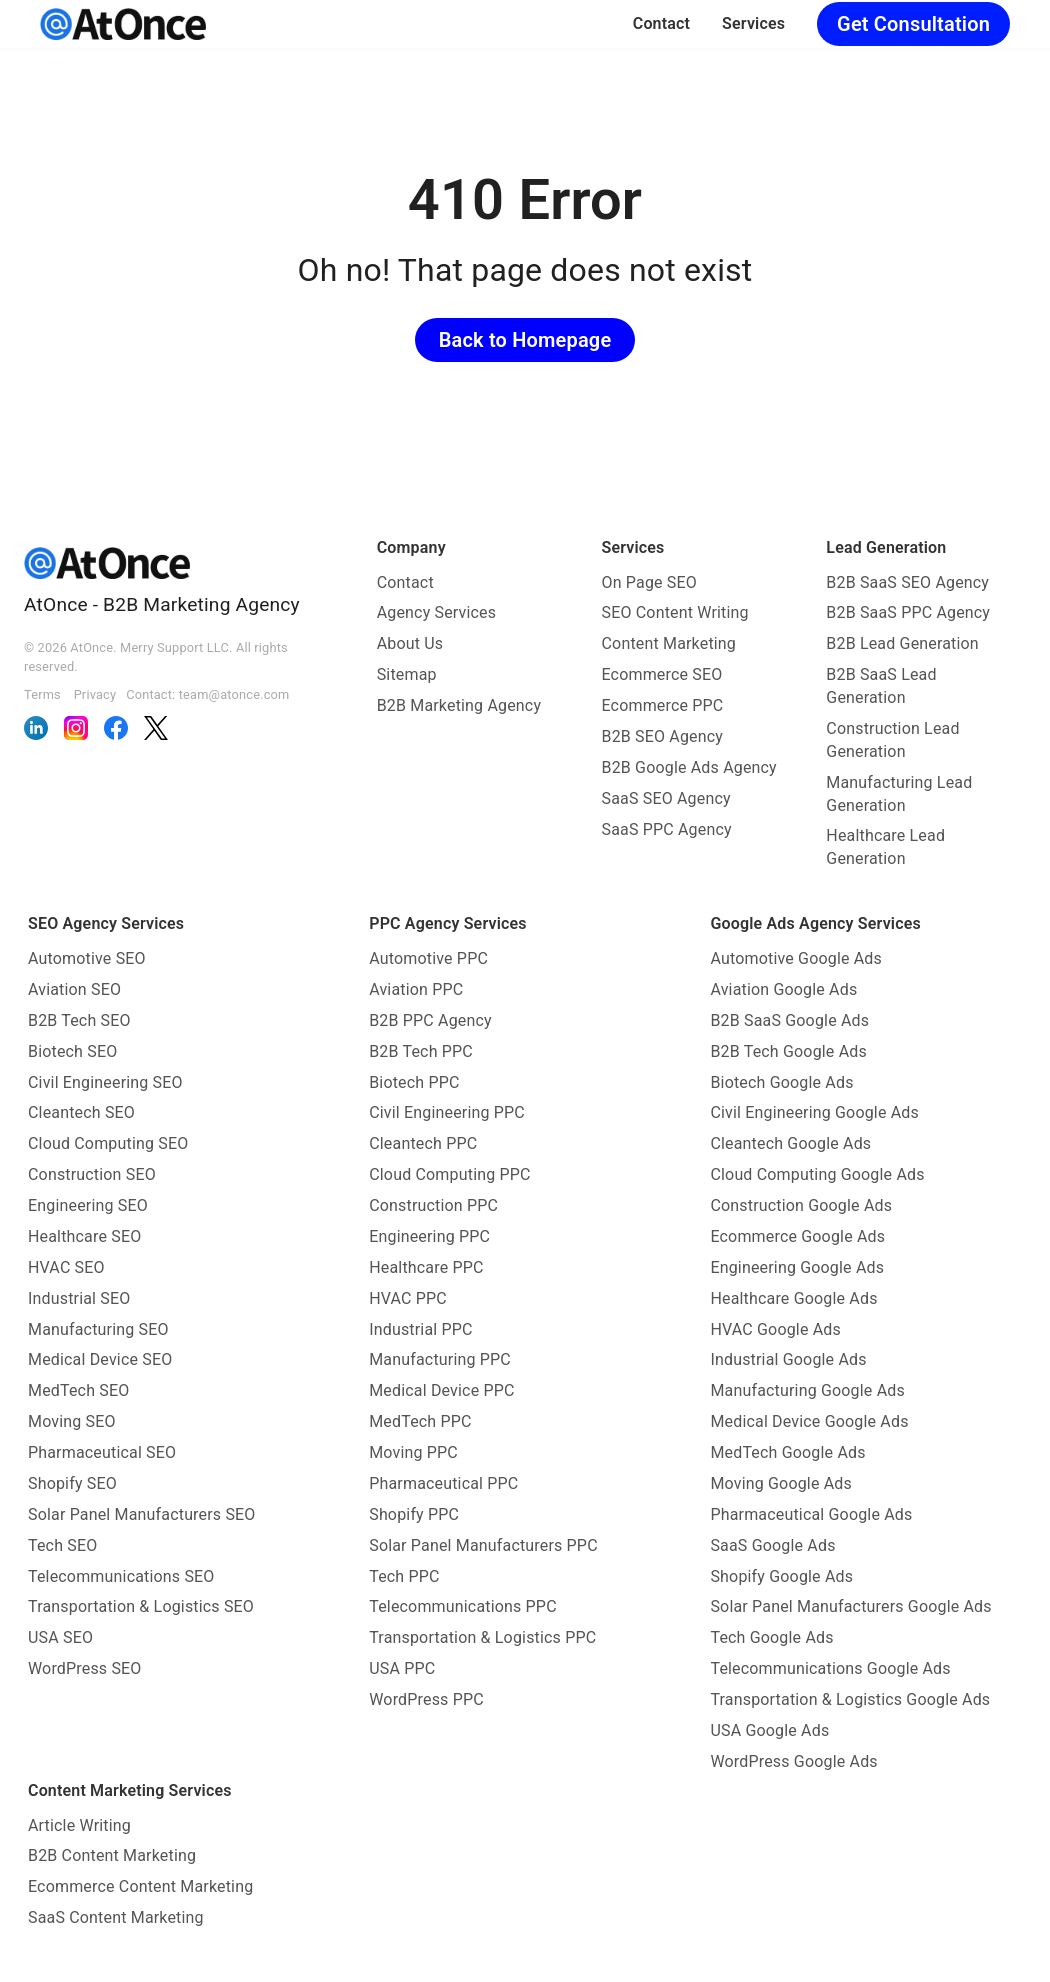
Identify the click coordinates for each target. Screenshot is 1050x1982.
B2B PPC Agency (430, 1020)
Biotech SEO (72, 1051)
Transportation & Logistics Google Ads (850, 1699)
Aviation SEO (74, 989)
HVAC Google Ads (775, 1329)
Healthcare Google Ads (793, 1298)
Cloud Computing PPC (449, 1174)
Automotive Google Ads (796, 958)
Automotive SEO (87, 958)
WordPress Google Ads (793, 1761)
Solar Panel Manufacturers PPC (483, 1545)
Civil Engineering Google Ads (814, 1112)
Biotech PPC (414, 1082)
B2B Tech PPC (421, 1051)
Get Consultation (913, 24)
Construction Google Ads (801, 1205)
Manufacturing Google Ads (807, 1390)
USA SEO (60, 1637)
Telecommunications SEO (121, 1576)
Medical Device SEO (100, 1359)
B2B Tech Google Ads (788, 1051)
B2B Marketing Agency (459, 705)
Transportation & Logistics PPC (482, 1637)
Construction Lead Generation (892, 740)
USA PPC (402, 1668)
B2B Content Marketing (112, 1855)
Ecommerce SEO (662, 674)
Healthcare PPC (426, 1267)
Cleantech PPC (423, 1143)
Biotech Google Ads (781, 1082)
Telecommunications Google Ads (830, 1668)
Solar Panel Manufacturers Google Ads (850, 1606)
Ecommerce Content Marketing (140, 1886)
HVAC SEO (66, 1267)
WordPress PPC (426, 1699)
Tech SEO (62, 1545)
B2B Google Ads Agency (689, 767)
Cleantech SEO (81, 1112)
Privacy (95, 694)
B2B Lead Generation (902, 643)
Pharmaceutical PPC (443, 1483)
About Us (410, 643)
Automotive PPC (428, 958)
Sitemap (407, 674)
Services (753, 23)
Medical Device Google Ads (809, 1421)
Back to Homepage (525, 340)
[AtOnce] (123, 24)
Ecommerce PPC (663, 705)
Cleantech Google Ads (790, 1143)
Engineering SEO (88, 1205)
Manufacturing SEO (98, 1329)
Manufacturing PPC (440, 1359)
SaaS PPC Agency (667, 829)
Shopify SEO (72, 1483)
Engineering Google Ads (797, 1267)
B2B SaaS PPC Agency (908, 612)
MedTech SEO (78, 1390)
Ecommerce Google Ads (797, 1236)
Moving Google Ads (781, 1483)
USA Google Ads (769, 1730)
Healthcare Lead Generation (885, 847)
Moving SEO (72, 1421)
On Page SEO (649, 582)
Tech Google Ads (771, 1637)
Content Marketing (669, 643)
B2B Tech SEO (79, 1020)
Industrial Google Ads (788, 1359)
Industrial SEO (79, 1298)
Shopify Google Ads (781, 1576)
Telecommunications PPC (463, 1606)
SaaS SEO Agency (666, 798)
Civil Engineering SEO (105, 1082)
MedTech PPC (420, 1421)
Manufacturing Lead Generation (899, 794)
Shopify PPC (414, 1514)
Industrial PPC (420, 1329)
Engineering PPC (429, 1236)
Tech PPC (404, 1576)
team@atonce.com (234, 694)
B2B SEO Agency (663, 736)
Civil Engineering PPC (447, 1112)
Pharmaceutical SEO (102, 1452)
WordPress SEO (85, 1668)
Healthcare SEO (84, 1236)
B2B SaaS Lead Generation (881, 686)
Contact (661, 23)
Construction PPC (433, 1205)
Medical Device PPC (441, 1390)
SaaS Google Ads (772, 1545)
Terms (42, 694)
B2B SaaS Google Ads (789, 1020)
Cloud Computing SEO (108, 1143)
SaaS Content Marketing (116, 1917)
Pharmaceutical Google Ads (811, 1514)
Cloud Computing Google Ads (817, 1174)
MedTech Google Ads (787, 1452)
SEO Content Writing (675, 612)
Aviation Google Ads (783, 989)
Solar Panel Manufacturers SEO (142, 1514)
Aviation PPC (416, 989)
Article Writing (79, 1825)
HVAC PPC (408, 1298)
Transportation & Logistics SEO (141, 1606)
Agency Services (437, 612)
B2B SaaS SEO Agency (907, 582)
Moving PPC (413, 1452)
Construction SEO (92, 1174)
